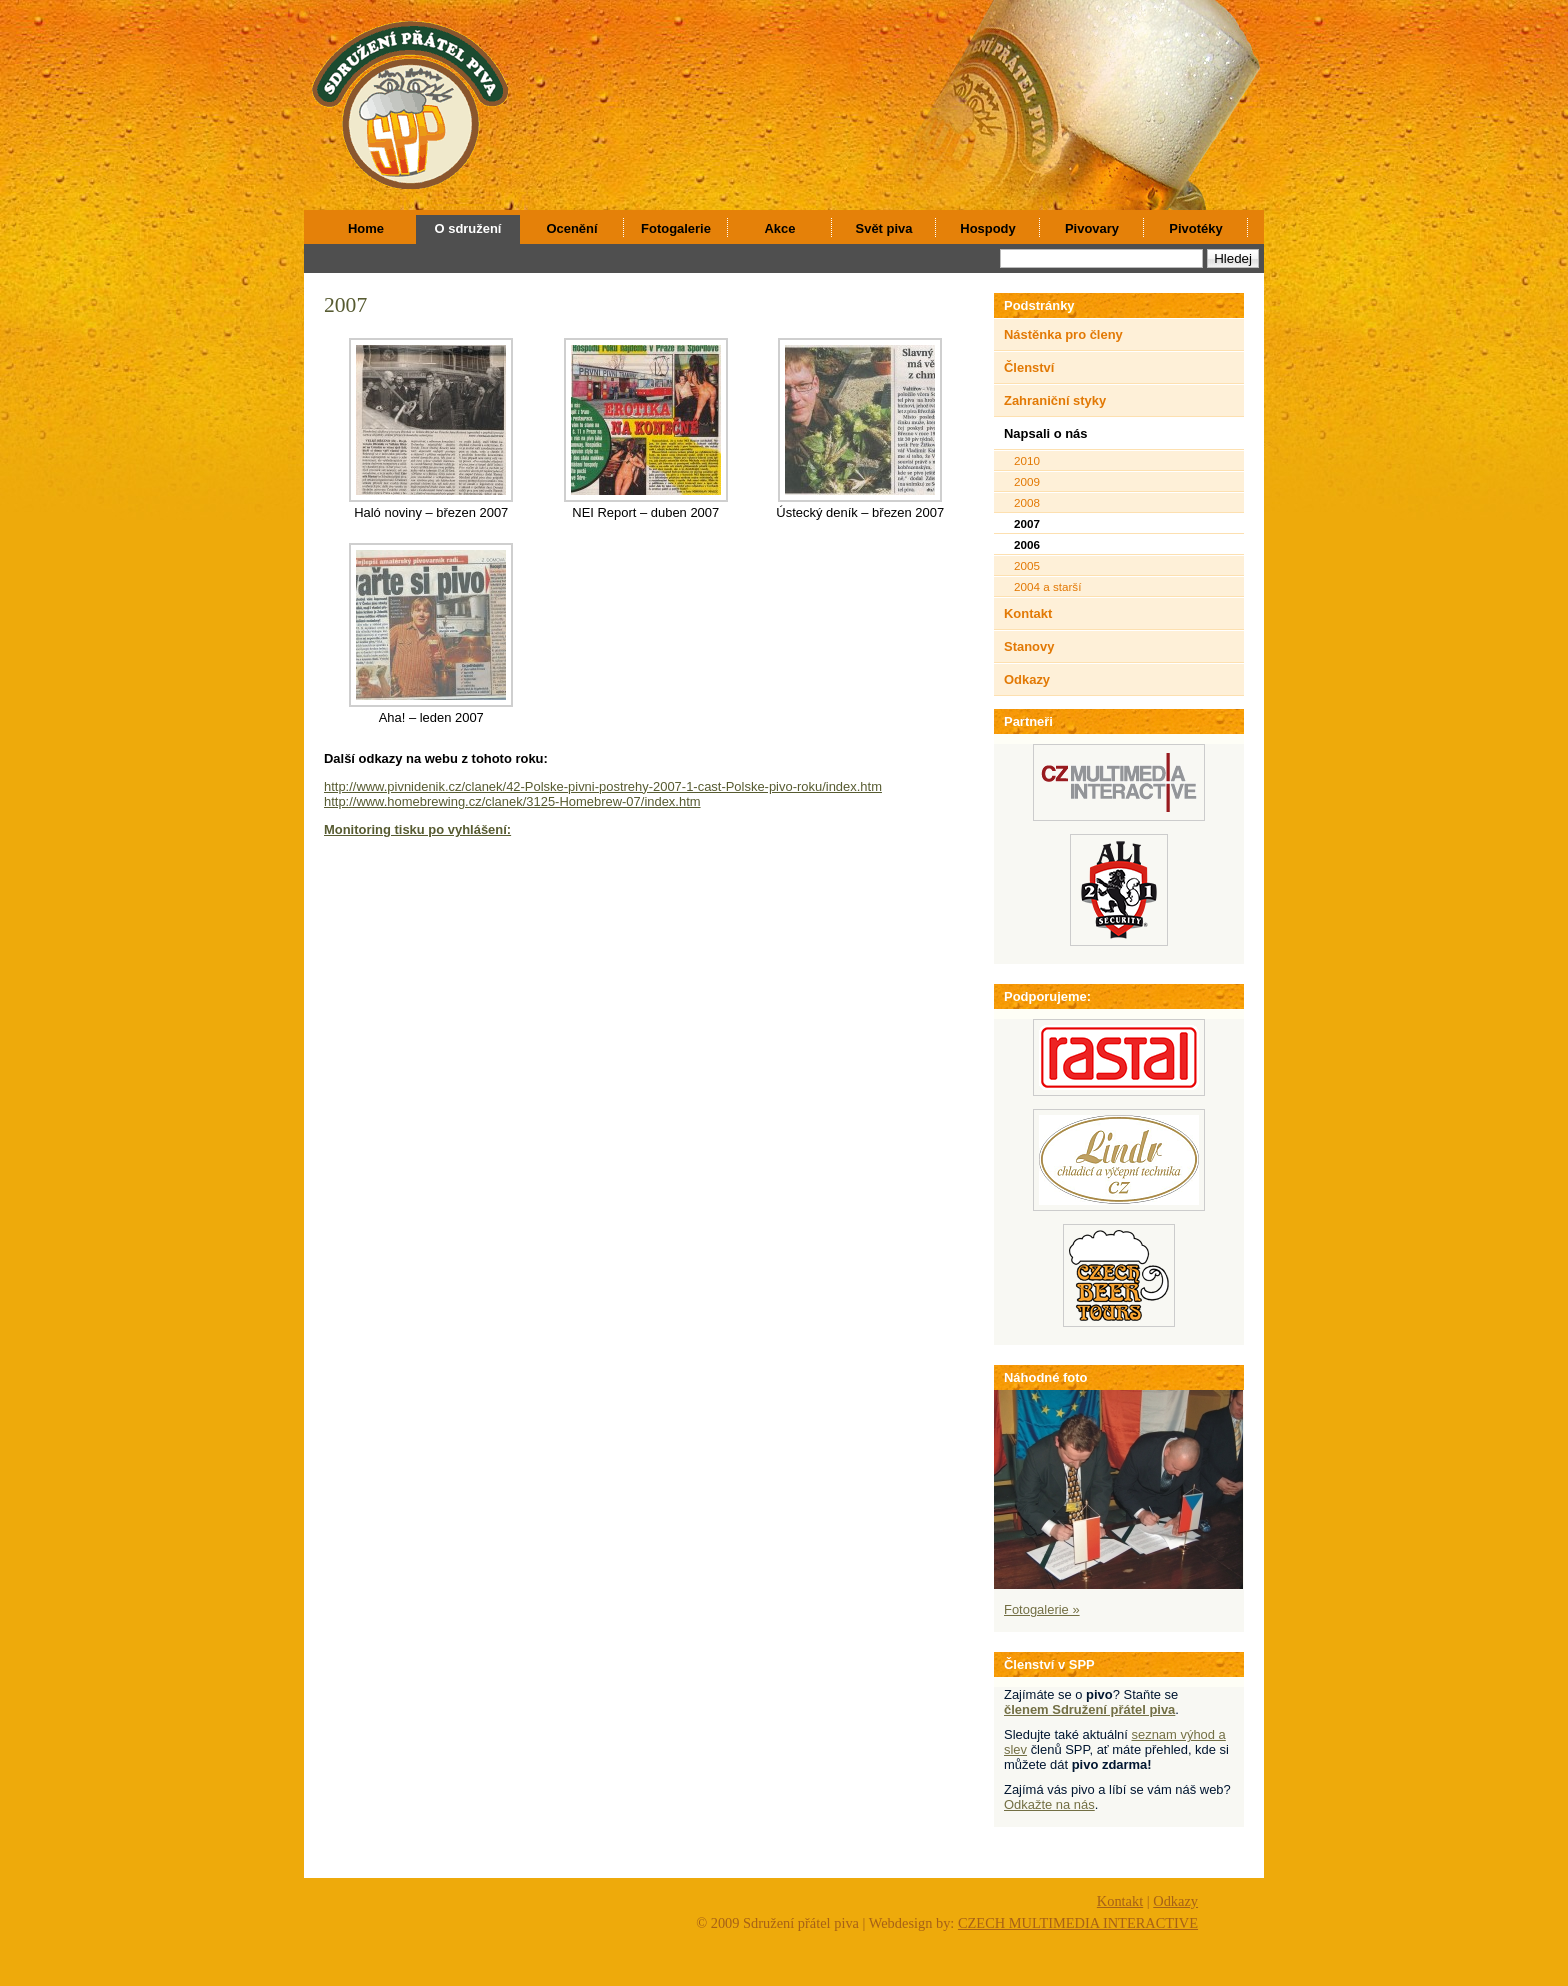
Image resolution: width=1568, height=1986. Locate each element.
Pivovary (1092, 228)
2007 (345, 305)
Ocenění (571, 228)
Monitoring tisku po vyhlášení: (417, 829)
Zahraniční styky (1055, 400)
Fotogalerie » (1042, 1609)
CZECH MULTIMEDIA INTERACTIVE (1078, 1923)
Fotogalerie (676, 228)
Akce (780, 228)
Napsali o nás (1046, 433)
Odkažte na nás (1049, 1804)
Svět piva (884, 228)
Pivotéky (1195, 228)
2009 (1027, 481)
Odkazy (1027, 679)
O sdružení (468, 228)
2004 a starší (1047, 586)
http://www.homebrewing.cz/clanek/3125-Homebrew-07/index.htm (512, 801)
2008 (1027, 502)
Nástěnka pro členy (1063, 334)
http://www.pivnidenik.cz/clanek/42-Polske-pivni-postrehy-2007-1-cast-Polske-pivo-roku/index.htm (603, 786)
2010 (1027, 460)
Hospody (987, 228)
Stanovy (1029, 646)
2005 (1027, 565)
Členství (1029, 367)
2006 (1027, 544)
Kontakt (1028, 613)
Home (366, 228)
